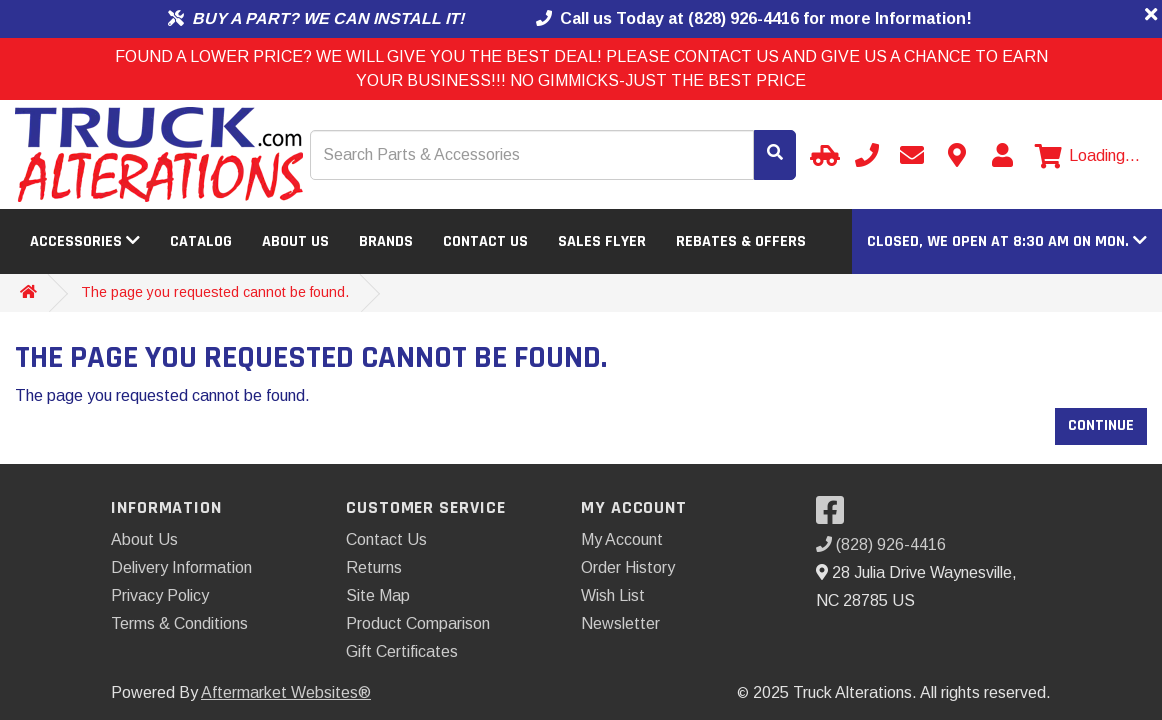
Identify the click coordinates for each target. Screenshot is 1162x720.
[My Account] (1002, 155)
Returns (374, 567)
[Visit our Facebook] (835, 516)
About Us (295, 241)
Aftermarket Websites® (286, 692)
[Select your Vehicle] (822, 155)
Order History (628, 567)
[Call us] (867, 155)
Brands (386, 241)
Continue (1101, 425)
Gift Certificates (402, 651)
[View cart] (1087, 156)
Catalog (201, 241)
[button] (1007, 241)
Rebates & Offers (741, 241)
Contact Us (485, 241)
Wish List (613, 595)
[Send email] (912, 155)
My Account (622, 539)
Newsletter (620, 623)
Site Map (378, 595)
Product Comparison (418, 623)
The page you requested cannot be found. (215, 292)
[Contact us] (957, 155)
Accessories (85, 241)
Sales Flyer (602, 241)
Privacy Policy (160, 595)
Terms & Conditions (179, 623)
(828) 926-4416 (881, 544)
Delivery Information (181, 567)
